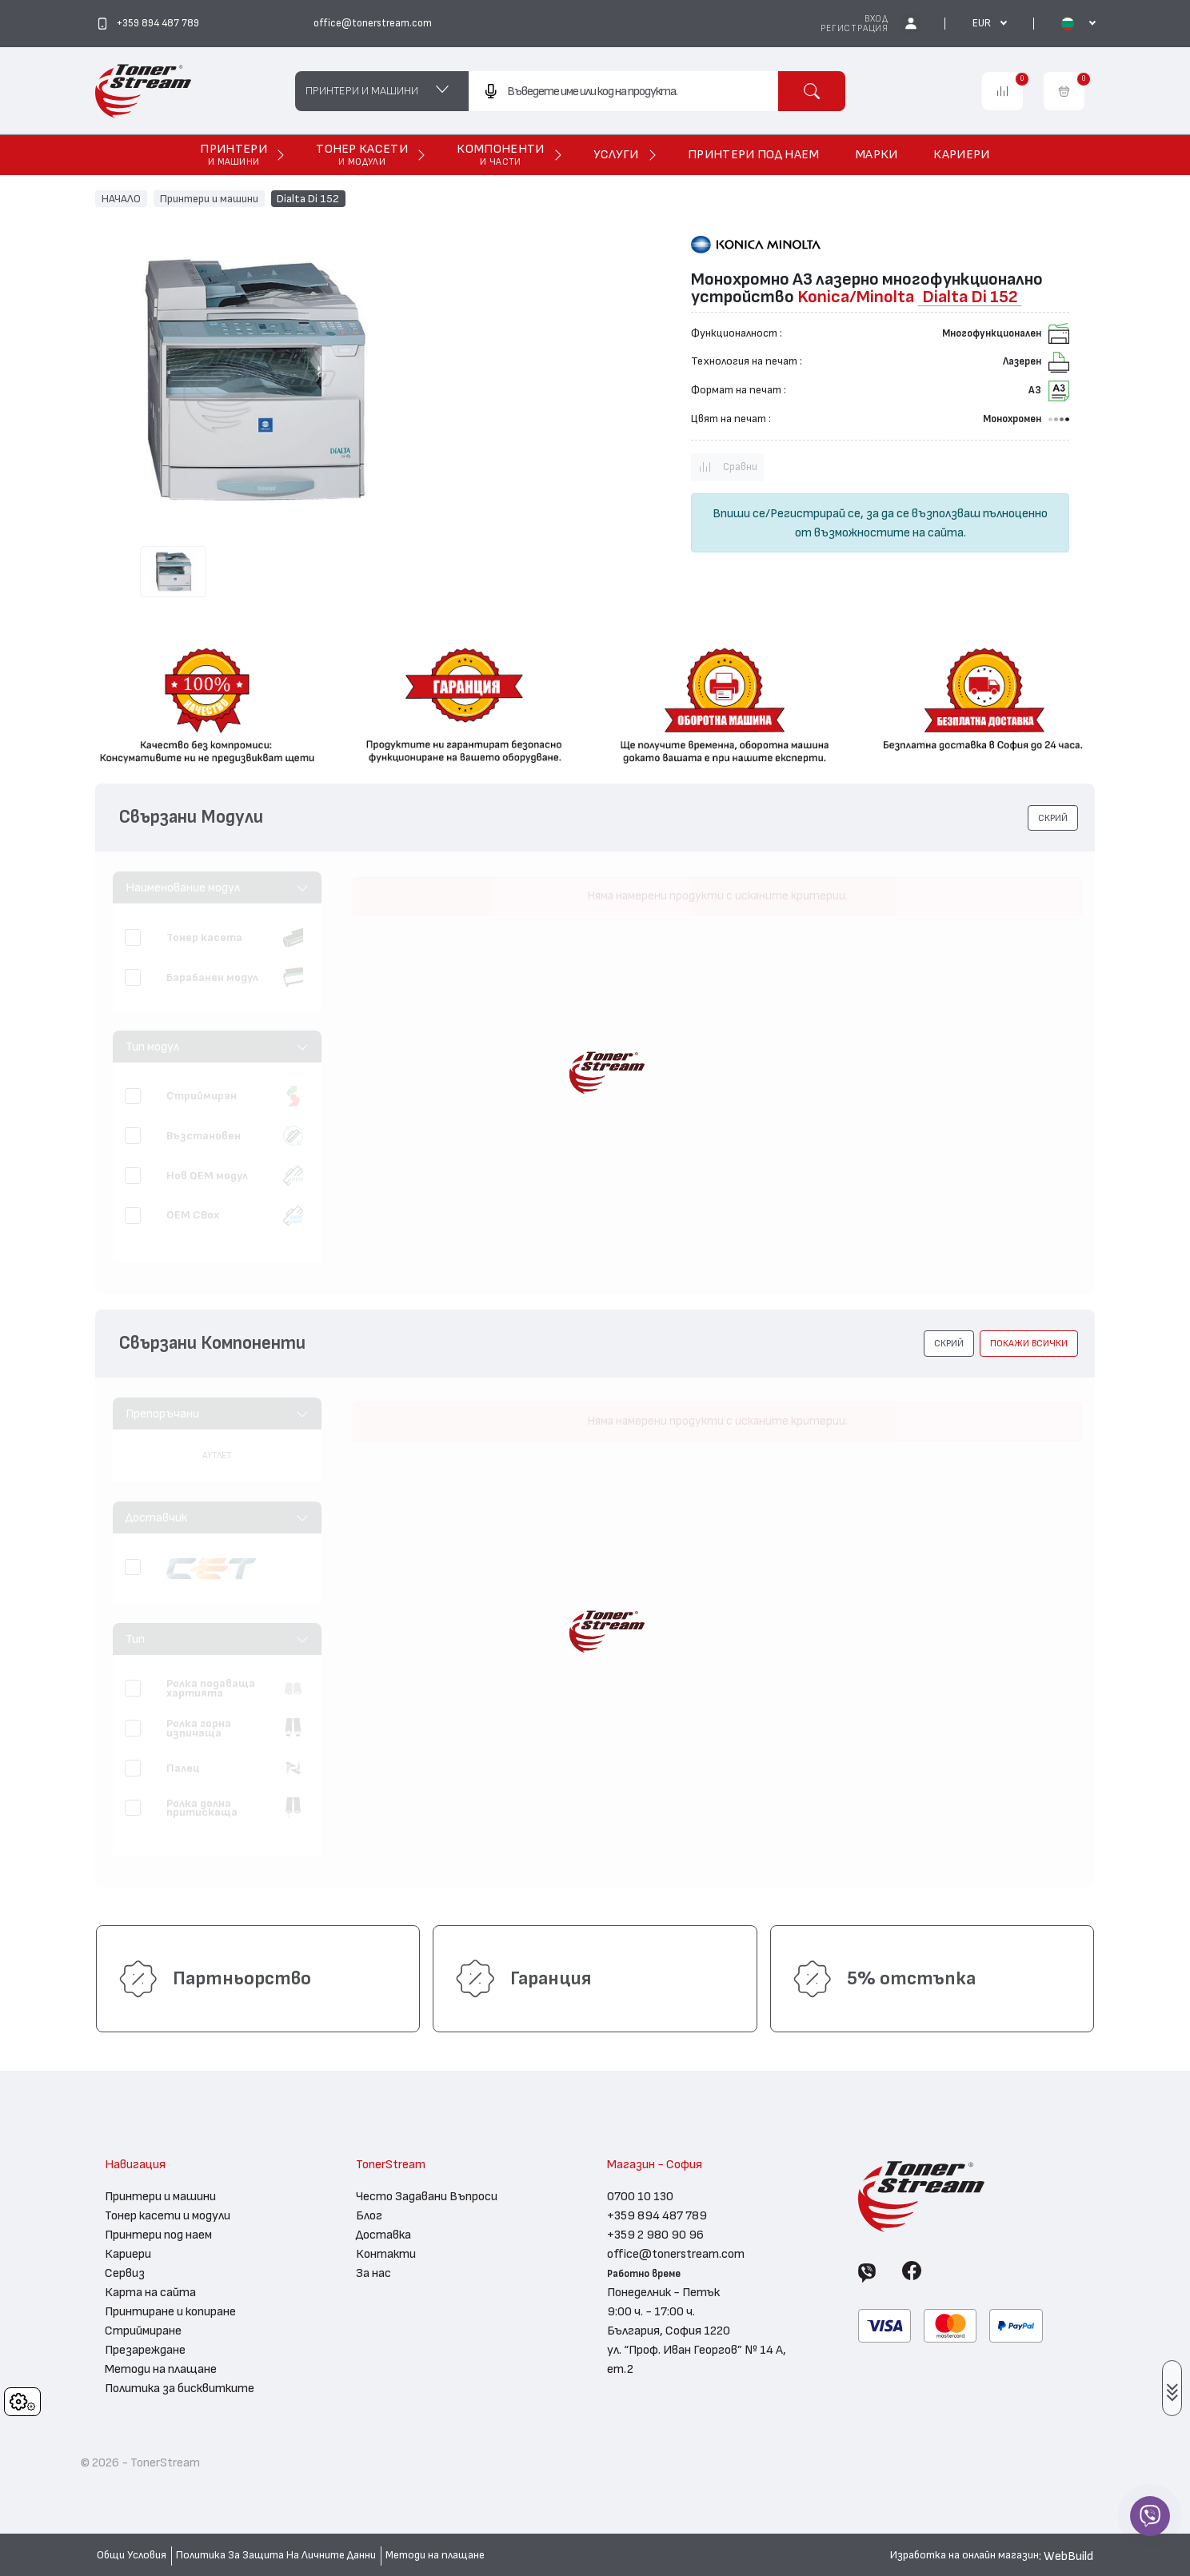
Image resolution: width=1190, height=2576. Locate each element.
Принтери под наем (158, 2234)
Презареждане (145, 2349)
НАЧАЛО (121, 198)
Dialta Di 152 (308, 198)
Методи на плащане (161, 2369)
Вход (877, 18)
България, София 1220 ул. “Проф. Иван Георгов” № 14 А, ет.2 (696, 2349)
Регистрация (855, 28)
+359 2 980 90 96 (655, 2234)
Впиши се (739, 513)
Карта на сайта (150, 2292)
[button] (1053, 818)
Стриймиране (143, 2330)
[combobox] (623, 91)
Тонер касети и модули (167, 2215)
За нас (373, 2273)
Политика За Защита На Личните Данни (276, 2555)
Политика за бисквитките (179, 2388)
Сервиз (125, 2273)
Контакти (386, 2253)
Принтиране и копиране (170, 2311)
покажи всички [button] (1029, 1343)
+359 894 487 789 (657, 2215)
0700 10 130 (640, 2196)
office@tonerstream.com (676, 2253)
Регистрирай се (815, 513)
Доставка (383, 2234)
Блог (369, 2215)
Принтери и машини (209, 198)
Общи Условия (131, 2555)
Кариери (128, 2253)
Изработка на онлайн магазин (964, 2555)
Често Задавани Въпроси (426, 2196)
